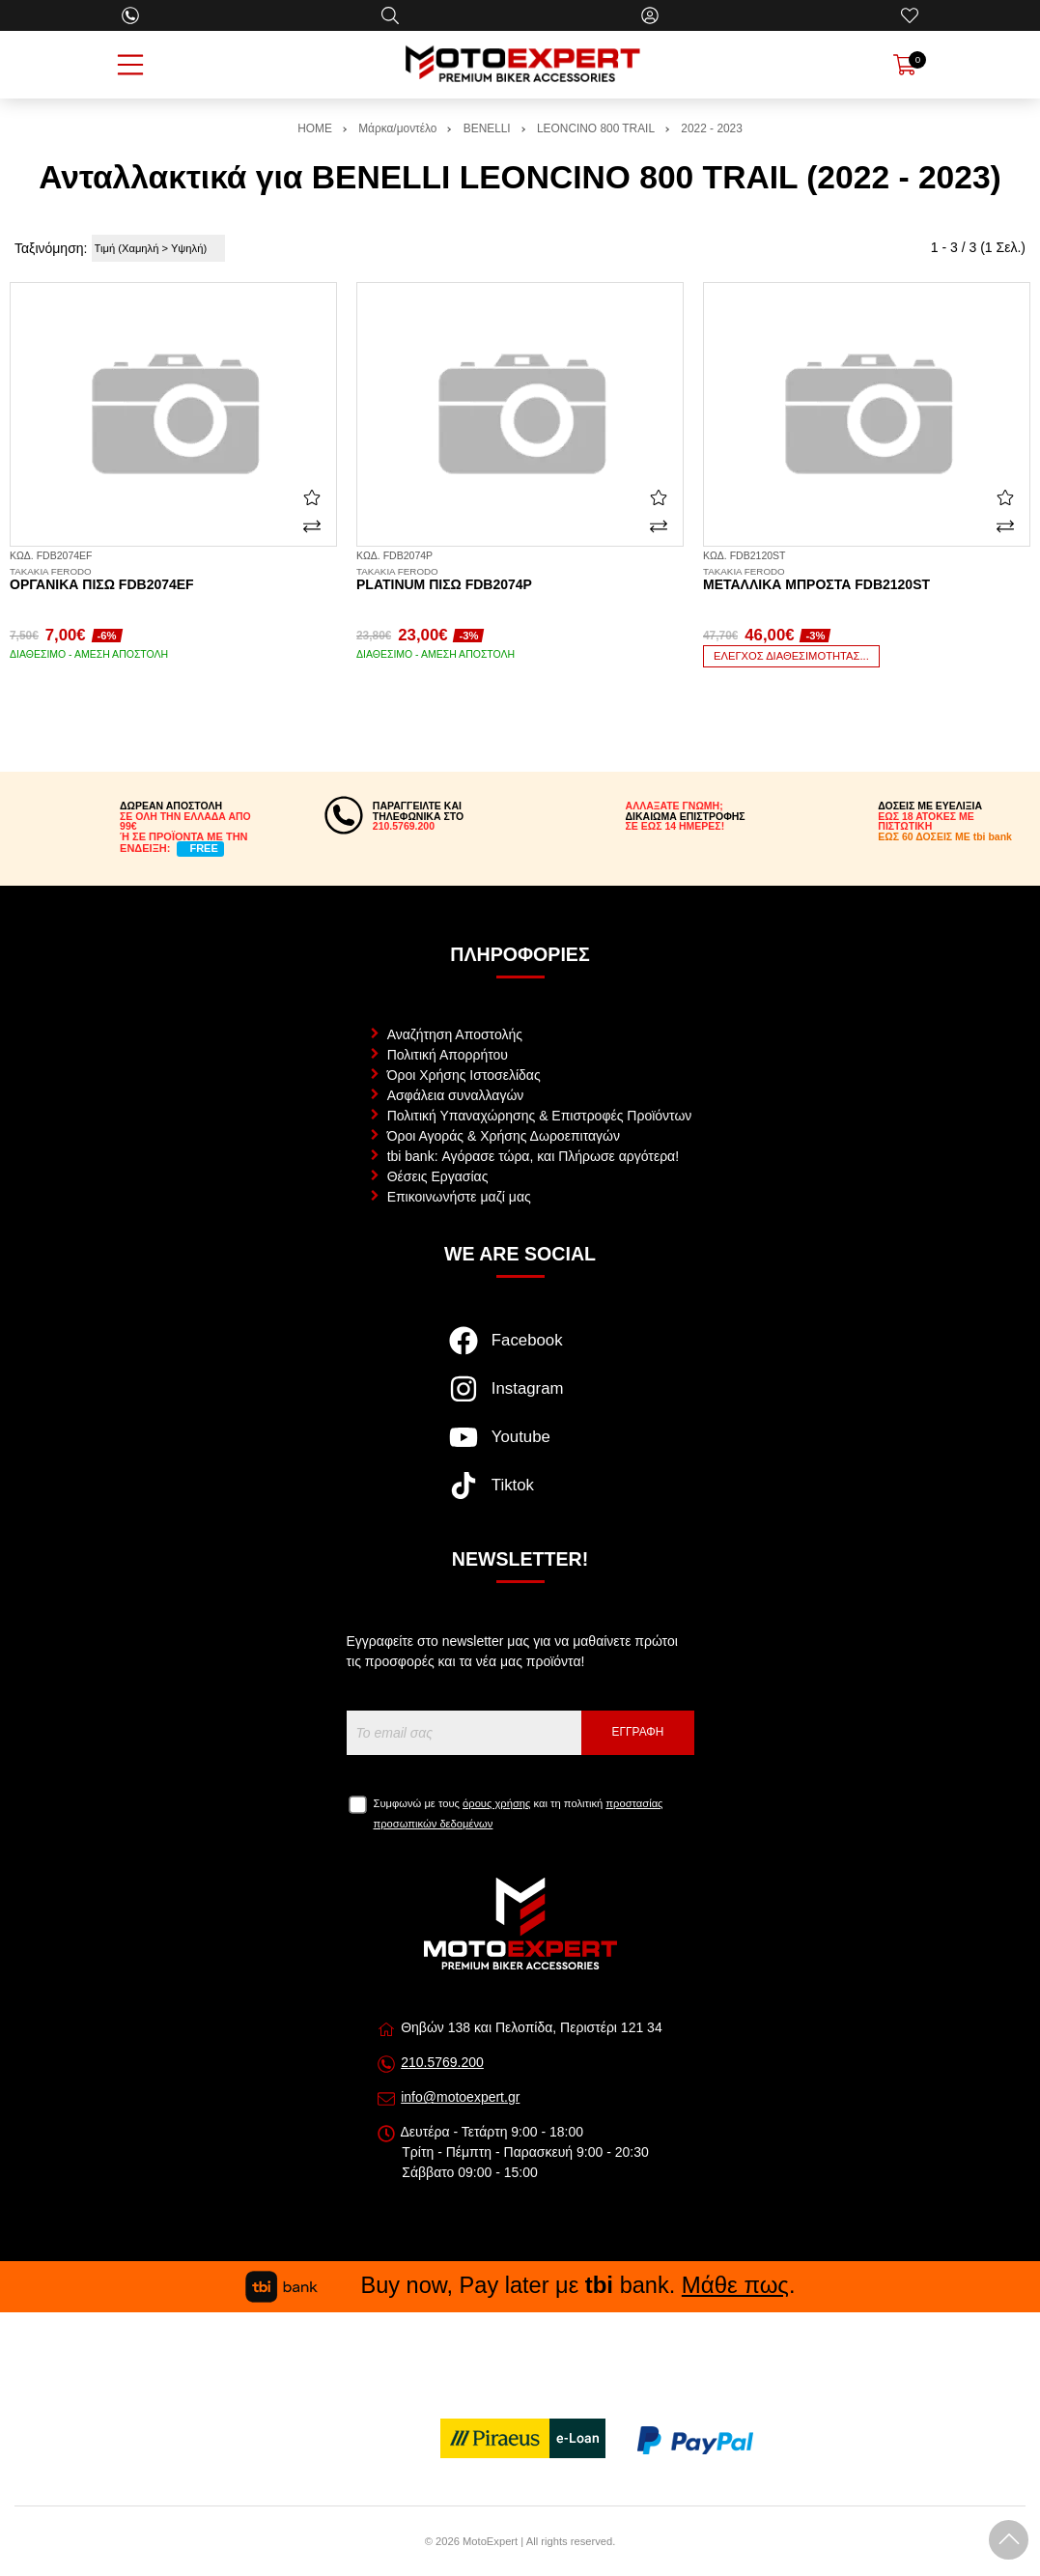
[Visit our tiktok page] (520, 1495)
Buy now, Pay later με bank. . (520, 2285)
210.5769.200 (442, 2062)
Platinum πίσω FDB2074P (520, 579)
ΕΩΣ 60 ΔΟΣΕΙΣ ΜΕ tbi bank (945, 836)
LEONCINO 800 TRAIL (596, 128)
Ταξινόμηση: (50, 248)
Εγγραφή (638, 1732)
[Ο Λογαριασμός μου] (650, 15)
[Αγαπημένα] (909, 15)
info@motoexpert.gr (460, 2097)
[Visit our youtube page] (520, 1447)
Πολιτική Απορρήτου (447, 1054)
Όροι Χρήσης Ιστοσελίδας (464, 1075)
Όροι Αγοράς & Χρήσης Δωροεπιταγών (503, 1136)
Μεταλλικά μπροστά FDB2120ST (866, 579)
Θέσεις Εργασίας (438, 1176)
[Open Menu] (130, 64)
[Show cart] (904, 64)
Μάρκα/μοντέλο (397, 128)
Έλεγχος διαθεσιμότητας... (791, 656)
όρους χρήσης (496, 1803)
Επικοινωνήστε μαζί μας (459, 1196)
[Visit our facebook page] (520, 1350)
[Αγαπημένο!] (311, 497)
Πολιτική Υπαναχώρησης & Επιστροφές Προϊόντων (539, 1115)
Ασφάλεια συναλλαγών (455, 1095)
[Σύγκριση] (311, 526)
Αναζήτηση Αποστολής (454, 1034)
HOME (314, 128)
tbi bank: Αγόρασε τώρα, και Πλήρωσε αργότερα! (533, 1156)
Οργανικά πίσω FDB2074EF (173, 579)
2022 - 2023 (711, 128)
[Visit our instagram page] (520, 1398)
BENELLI (487, 128)
